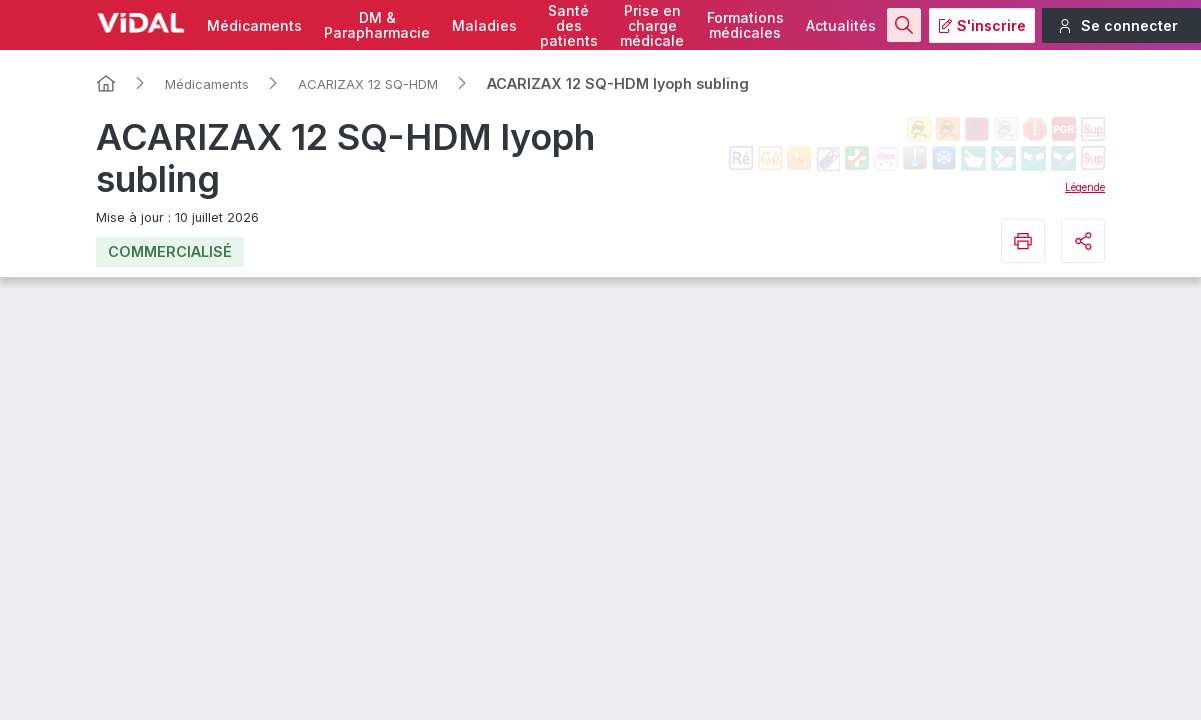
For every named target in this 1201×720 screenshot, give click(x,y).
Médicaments (254, 25)
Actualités (841, 25)
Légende (1085, 187)
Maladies (484, 25)
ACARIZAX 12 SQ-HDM (368, 84)
